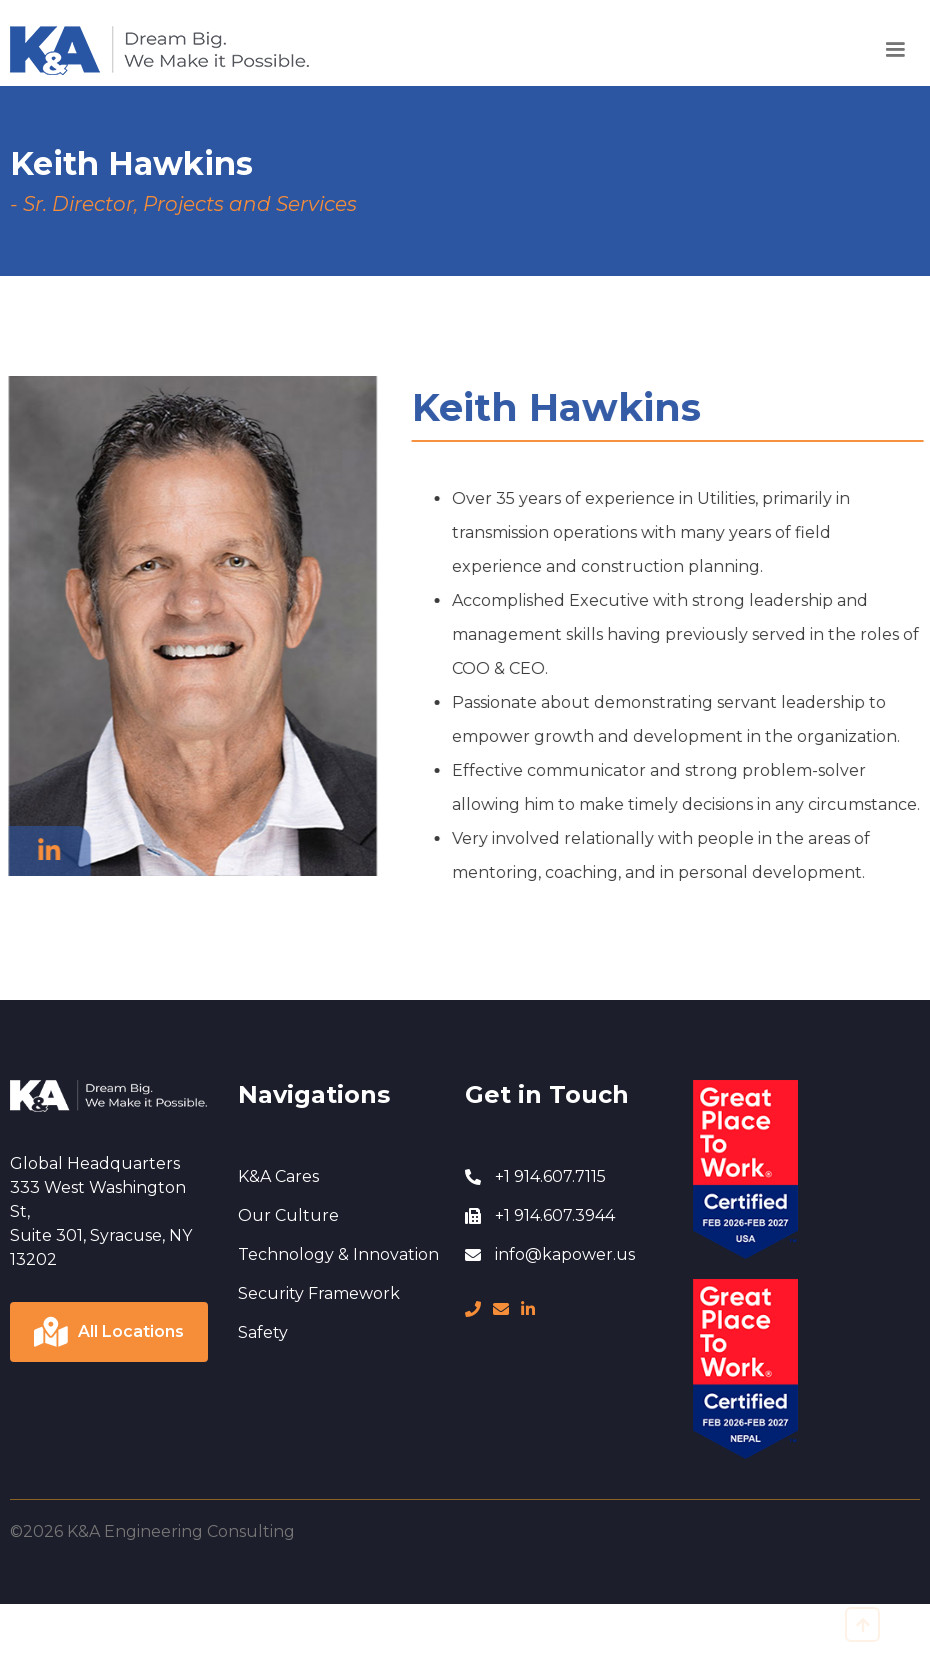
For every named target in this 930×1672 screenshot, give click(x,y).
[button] (895, 50)
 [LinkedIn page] (528, 1309)
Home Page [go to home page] (57, 36)
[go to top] (862, 1624)
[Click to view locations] (109, 1332)
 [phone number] (473, 1309)
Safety (263, 1332)
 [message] (501, 1309)
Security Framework (319, 1293)
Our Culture (288, 1215)
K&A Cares (278, 1176)
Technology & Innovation (338, 1254)
